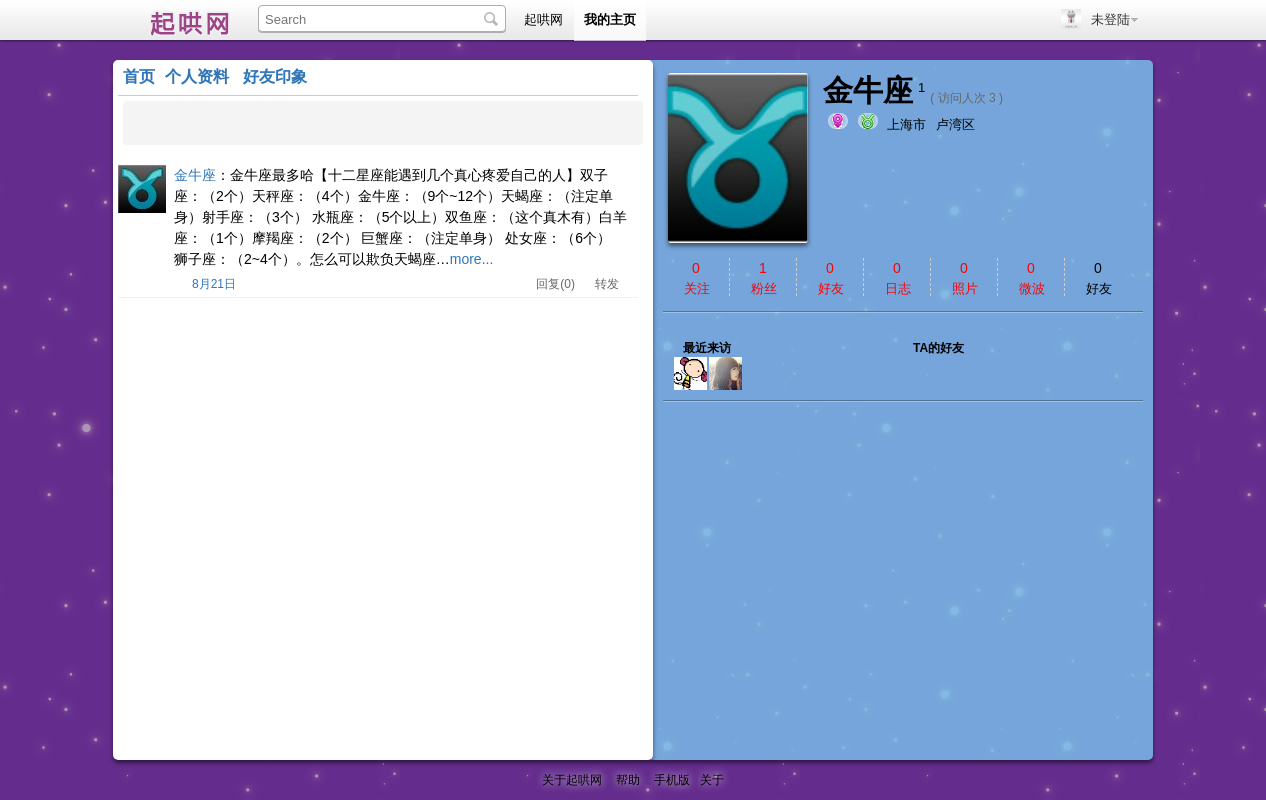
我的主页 (610, 19)
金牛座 (195, 175)
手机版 (672, 780)
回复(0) (555, 284)
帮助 (628, 780)
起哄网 (183, 20)
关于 (712, 780)
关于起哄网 (572, 780)
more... (472, 259)
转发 (607, 284)
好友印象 (275, 76)
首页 (139, 76)
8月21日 (214, 284)
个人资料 (197, 76)
